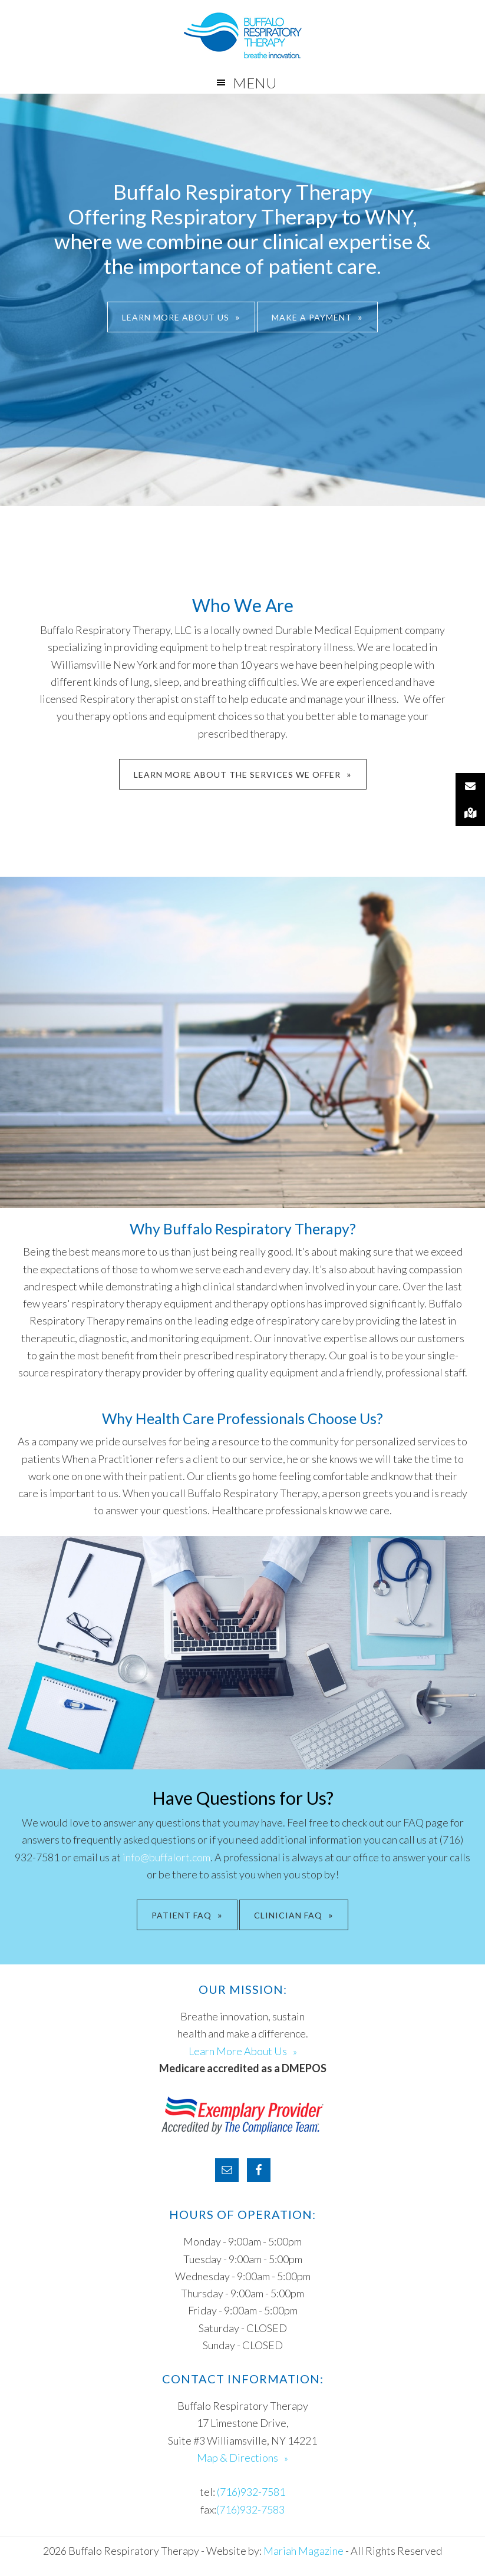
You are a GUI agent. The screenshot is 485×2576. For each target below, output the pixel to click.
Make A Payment (312, 317)
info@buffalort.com (166, 1857)
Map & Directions (237, 2457)
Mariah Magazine (303, 2550)
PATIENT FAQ (181, 1915)
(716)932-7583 (250, 2509)
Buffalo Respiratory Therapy (242, 35)
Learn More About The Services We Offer (237, 775)
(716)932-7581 (251, 2491)
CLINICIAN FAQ (288, 1915)
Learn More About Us (175, 317)
